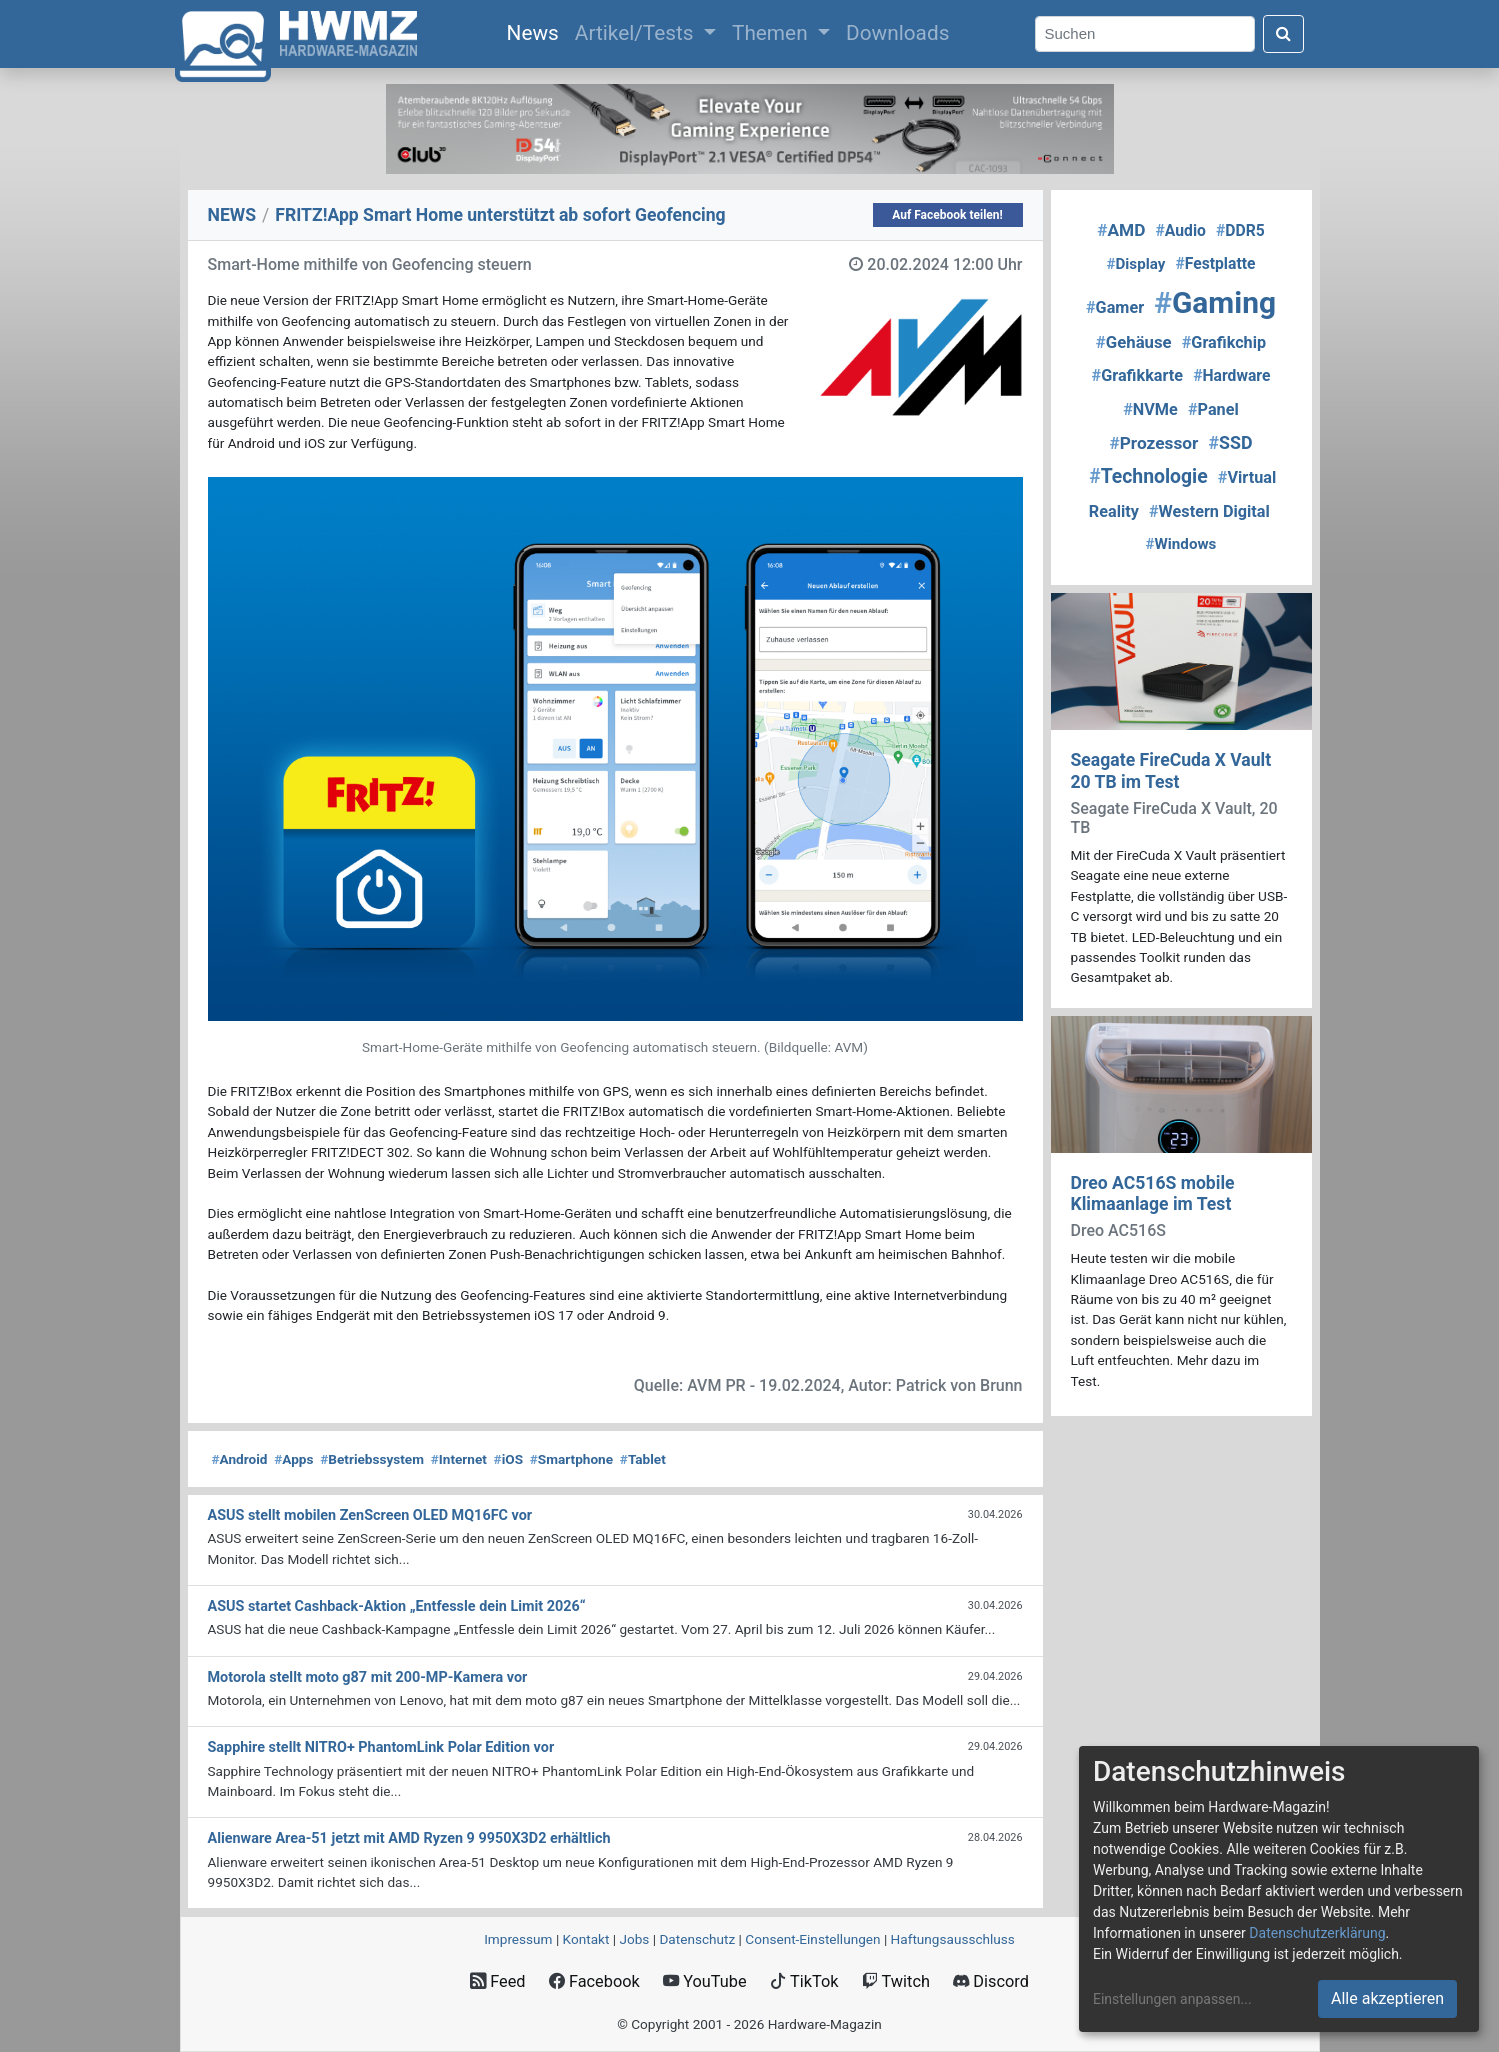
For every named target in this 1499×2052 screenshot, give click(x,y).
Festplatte (1215, 263)
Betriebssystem (372, 1459)
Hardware (1231, 375)
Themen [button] (772, 33)
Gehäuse (1134, 342)
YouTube (704, 1981)
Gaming (1215, 302)
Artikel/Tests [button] (637, 33)
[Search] (1145, 34)
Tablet (643, 1459)
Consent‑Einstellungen (812, 1939)
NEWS (232, 215)
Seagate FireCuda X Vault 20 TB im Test (1171, 770)
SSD (1230, 442)
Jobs (634, 1939)
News (537, 31)
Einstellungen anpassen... (1172, 1999)
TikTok (804, 1981)
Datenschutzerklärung (1317, 1933)
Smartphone (571, 1459)
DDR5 (1240, 230)
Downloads (897, 33)
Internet (459, 1459)
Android (240, 1459)
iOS (508, 1459)
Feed (497, 1981)
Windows (1181, 544)
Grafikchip (1224, 342)
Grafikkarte (1138, 375)
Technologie (1148, 476)
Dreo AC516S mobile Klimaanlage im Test (1153, 1193)
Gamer (1115, 307)
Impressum (518, 1939)
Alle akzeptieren (1387, 1998)
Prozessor (1154, 443)
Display (1136, 264)
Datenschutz (697, 1939)
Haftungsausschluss (953, 1939)
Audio (1181, 230)
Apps (293, 1459)
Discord (991, 1981)
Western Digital (1209, 511)
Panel (1213, 409)
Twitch (896, 1981)
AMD (1121, 230)
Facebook (594, 1981)
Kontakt (586, 1939)
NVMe (1150, 409)
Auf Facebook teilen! (947, 215)
